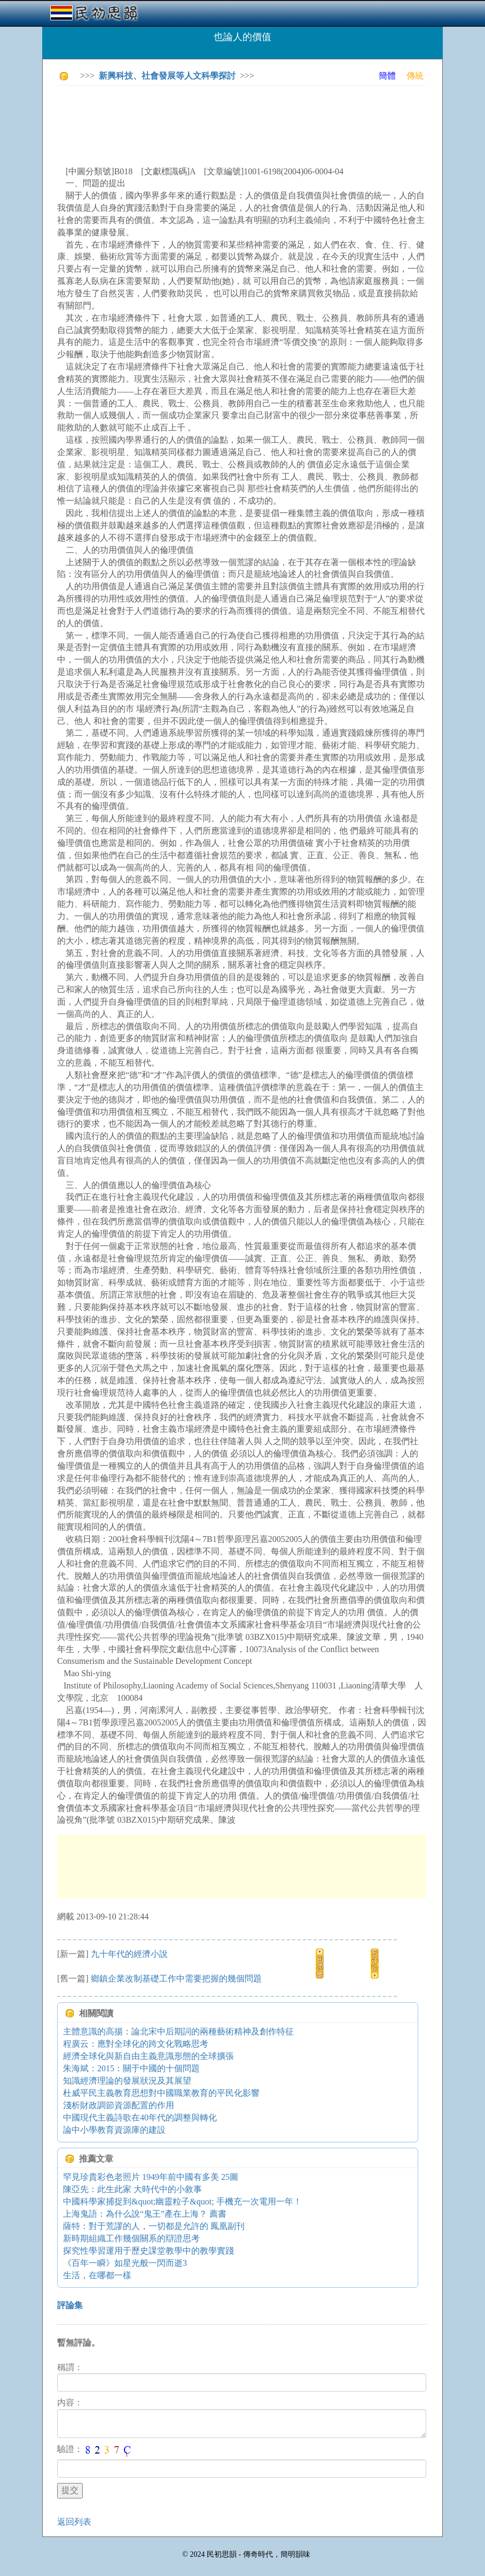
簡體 (387, 75)
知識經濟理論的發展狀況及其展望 (127, 2080)
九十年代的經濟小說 (129, 1953)
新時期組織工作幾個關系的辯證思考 (131, 2238)
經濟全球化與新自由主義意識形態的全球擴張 (148, 2056)
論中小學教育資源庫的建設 (114, 2129)
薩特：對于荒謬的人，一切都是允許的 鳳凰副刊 (154, 2226)
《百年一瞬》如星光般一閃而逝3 (125, 2263)
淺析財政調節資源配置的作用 (118, 2105)
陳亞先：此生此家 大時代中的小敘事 (132, 2189)
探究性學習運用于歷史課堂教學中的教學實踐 (148, 2250)
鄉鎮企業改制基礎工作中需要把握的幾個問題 (176, 1978)
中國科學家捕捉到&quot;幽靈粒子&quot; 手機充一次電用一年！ (182, 2201)
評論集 (70, 2305)
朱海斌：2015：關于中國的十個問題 (131, 2068)
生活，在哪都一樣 (97, 2275)
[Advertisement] (251, 118)
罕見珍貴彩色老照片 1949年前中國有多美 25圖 (150, 2176)
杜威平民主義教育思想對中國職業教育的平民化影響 (161, 2092)
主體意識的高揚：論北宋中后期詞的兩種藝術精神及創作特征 (178, 2031)
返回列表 (74, 2521)
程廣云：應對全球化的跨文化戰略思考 (135, 2043)
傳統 (415, 75)
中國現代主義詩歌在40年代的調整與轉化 (140, 2117)
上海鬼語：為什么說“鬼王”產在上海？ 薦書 (144, 2213)
